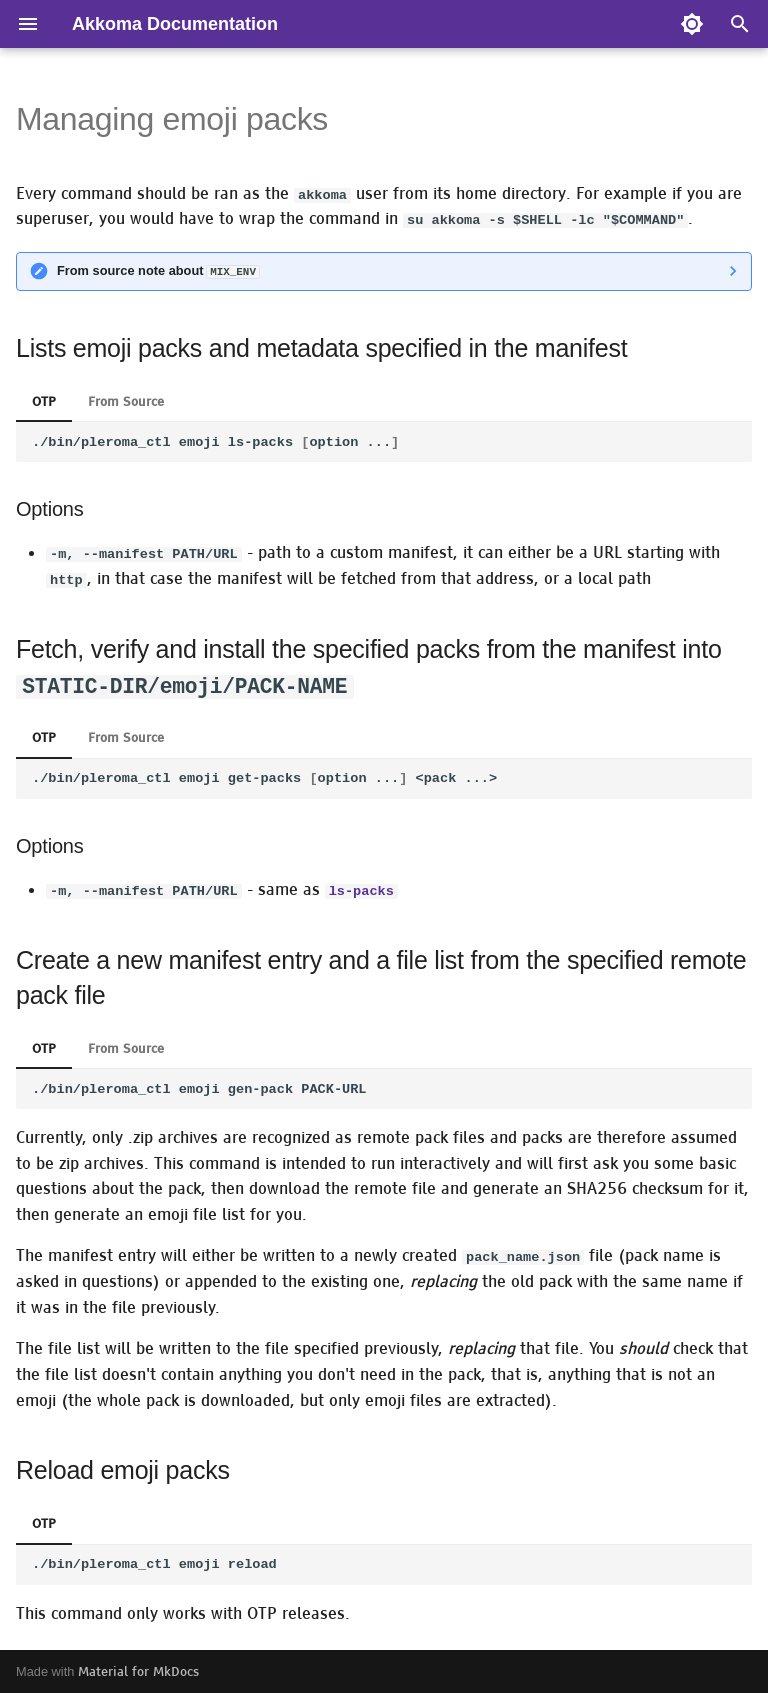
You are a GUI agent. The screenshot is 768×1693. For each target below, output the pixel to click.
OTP (44, 400)
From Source (126, 400)
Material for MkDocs (138, 1670)
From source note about (158, 270)
